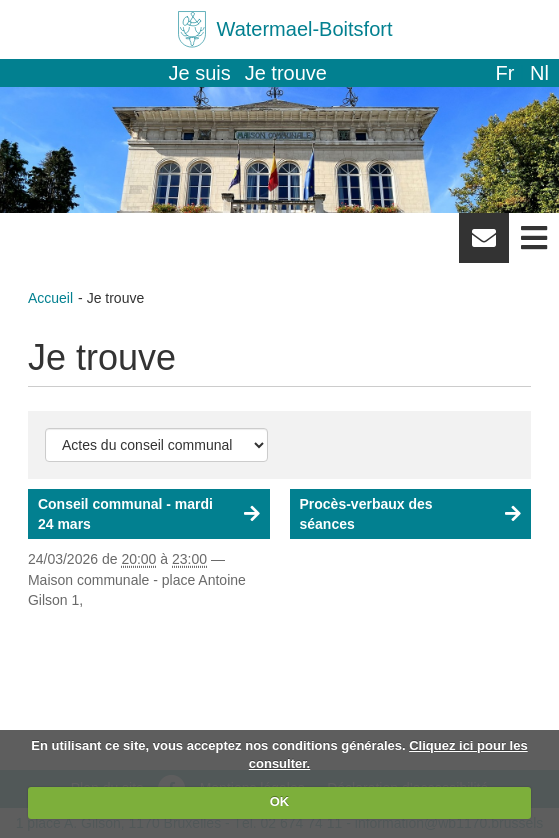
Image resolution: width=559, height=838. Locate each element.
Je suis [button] (200, 73)
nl (539, 73)
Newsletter (484, 245)
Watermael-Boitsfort (305, 29)
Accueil (50, 298)
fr (504, 73)
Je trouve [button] (286, 73)
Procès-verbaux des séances (366, 514)
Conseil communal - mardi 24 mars (125, 514)
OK (280, 801)
